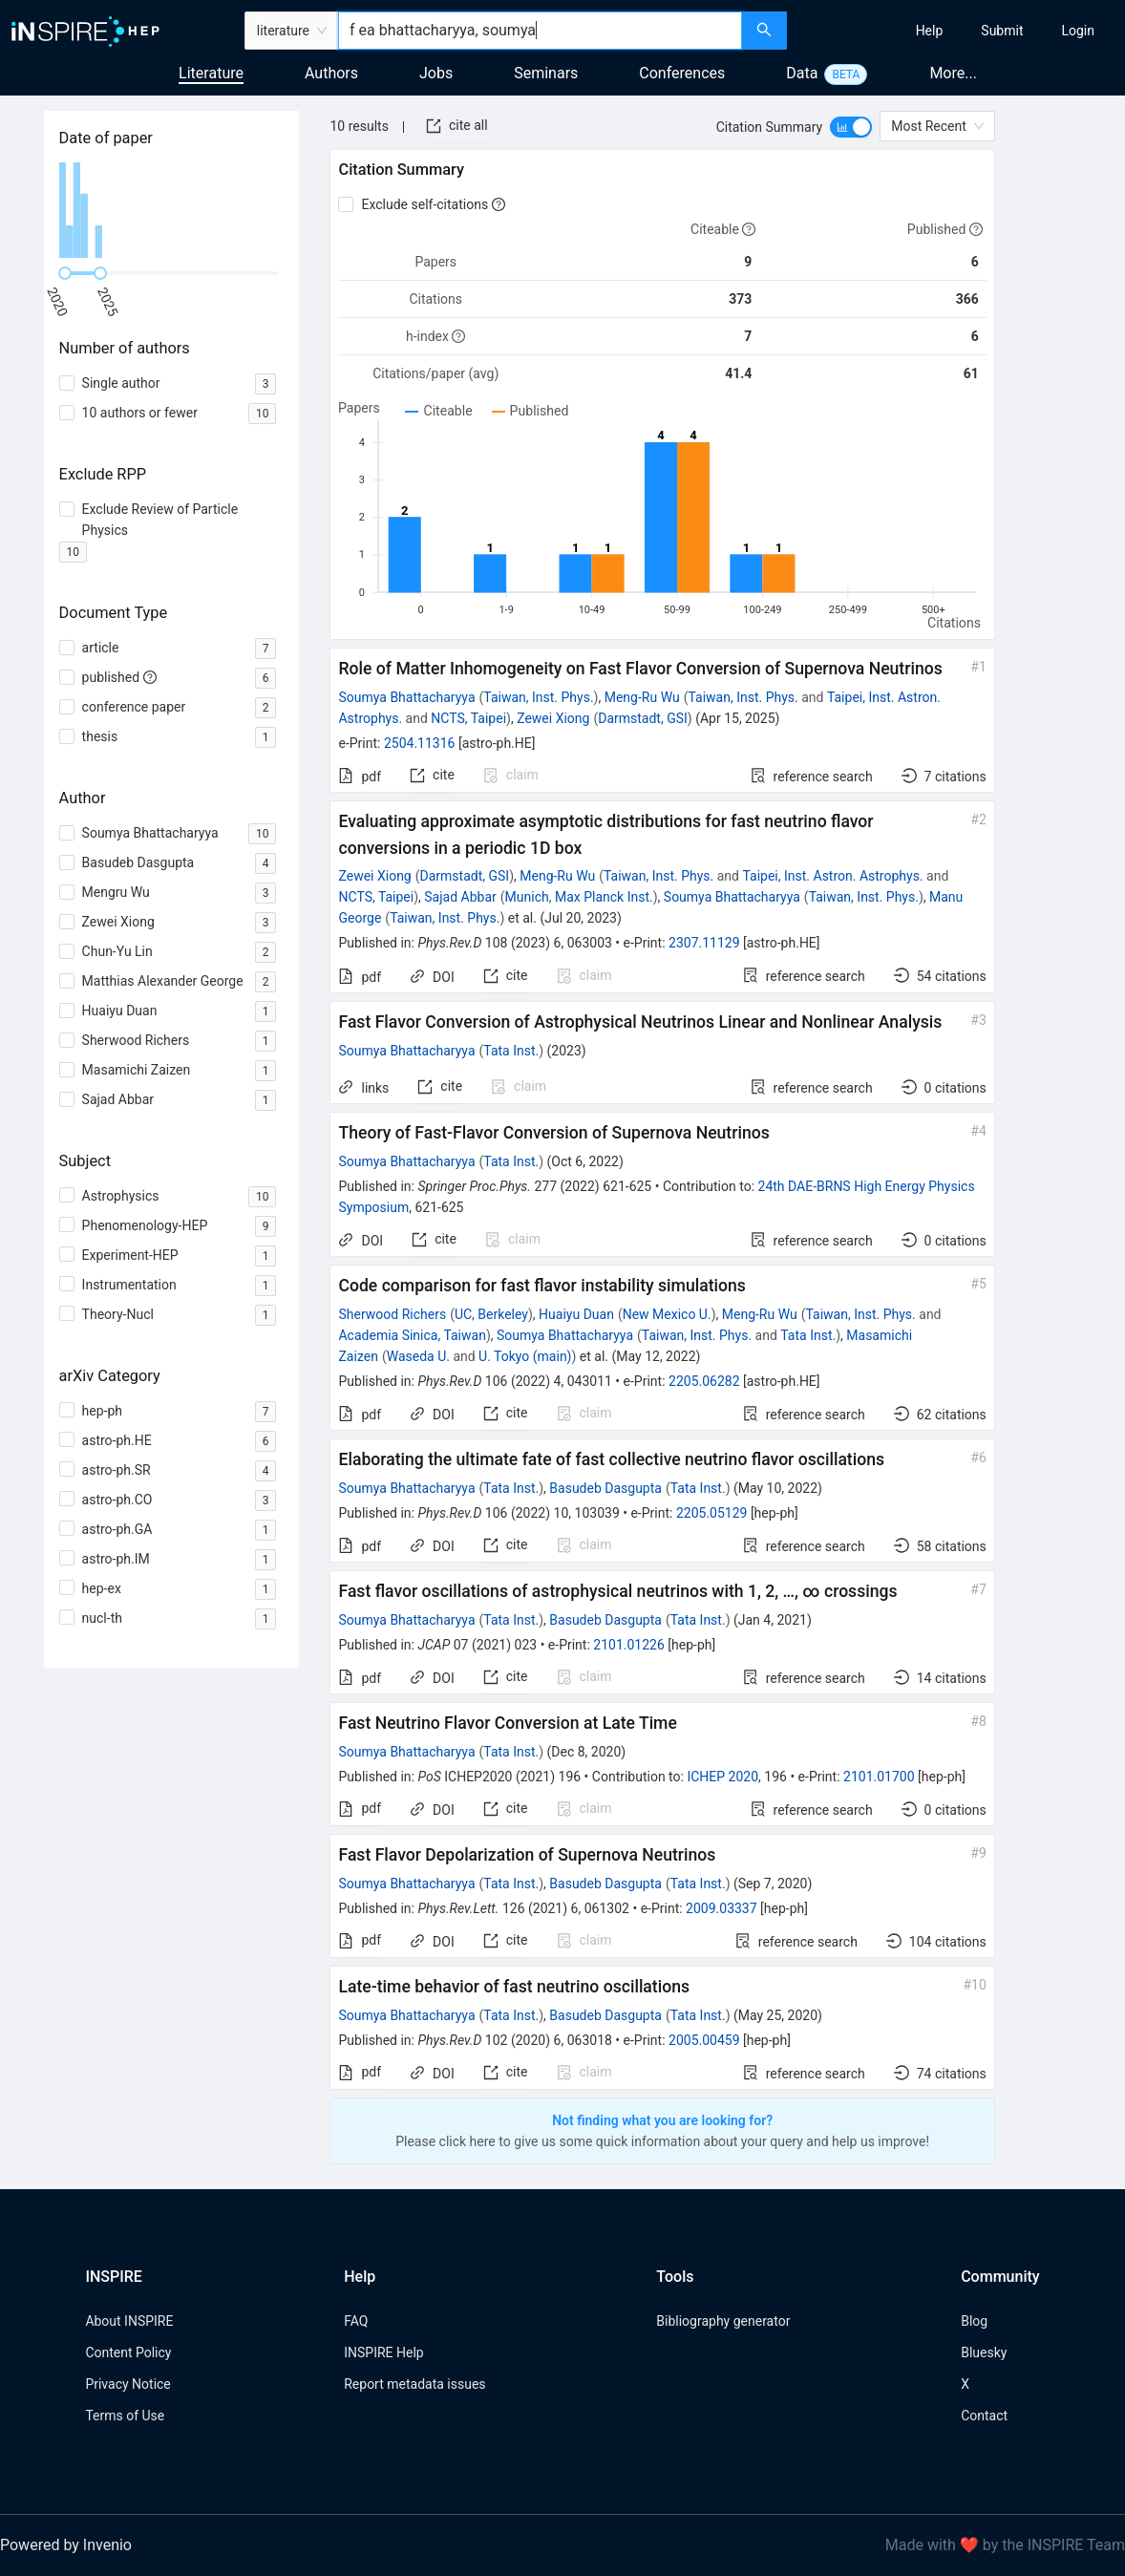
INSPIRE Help (383, 2352)
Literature (211, 73)
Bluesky (984, 2352)
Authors (331, 73)
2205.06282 (704, 1381)
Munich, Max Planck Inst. (579, 897)
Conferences (682, 73)
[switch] (851, 127)
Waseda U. (418, 1356)
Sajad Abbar (460, 897)
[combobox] (540, 30)
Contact (984, 2415)
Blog (974, 2321)
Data (801, 73)
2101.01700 (879, 1776)
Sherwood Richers (392, 1314)
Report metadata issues (414, 2384)
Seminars (546, 73)
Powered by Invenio (66, 2545)
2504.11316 (420, 743)
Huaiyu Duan (576, 1314)
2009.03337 (721, 1908)
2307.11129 (704, 942)
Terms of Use (124, 2415)
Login (1077, 30)
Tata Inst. (511, 1050)
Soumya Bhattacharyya (406, 697)
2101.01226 (629, 1644)
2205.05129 (712, 1513)
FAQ (356, 2321)
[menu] (958, 30)
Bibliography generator (723, 2321)
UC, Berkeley (491, 1314)
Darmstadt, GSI (643, 718)
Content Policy (128, 2352)
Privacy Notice (127, 2384)
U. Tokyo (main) (524, 1356)
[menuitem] (930, 30)
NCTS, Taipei (468, 718)
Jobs (436, 73)
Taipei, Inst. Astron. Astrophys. (832, 876)
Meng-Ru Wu (642, 697)
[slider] (65, 273)
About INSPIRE (129, 2321)
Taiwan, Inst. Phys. (538, 697)
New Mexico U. (667, 1314)
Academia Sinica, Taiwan (411, 1335)
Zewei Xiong (553, 718)
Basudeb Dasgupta (605, 1488)
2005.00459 (704, 2040)
